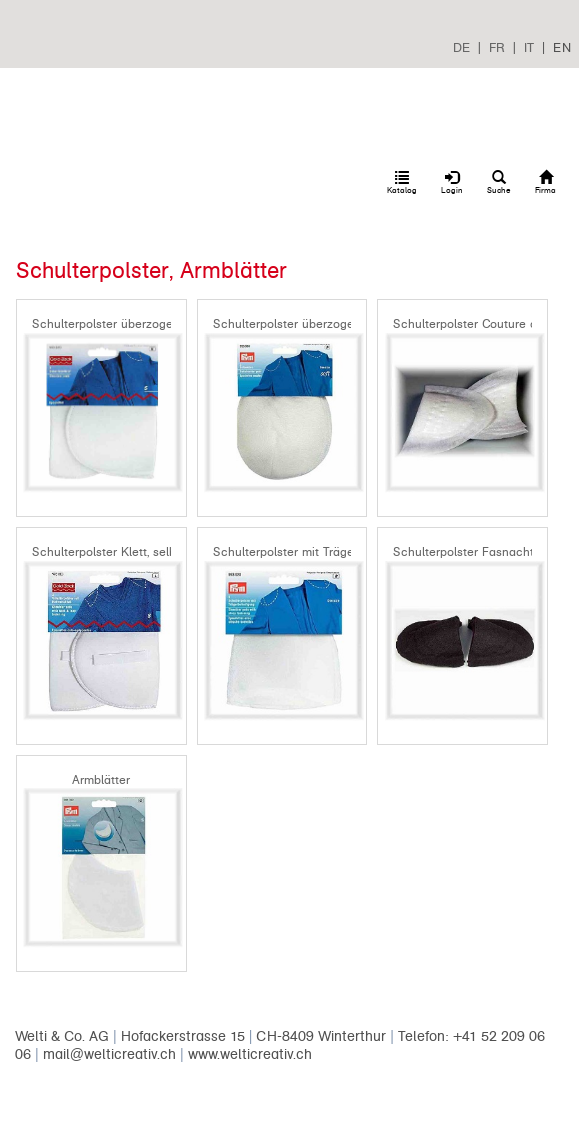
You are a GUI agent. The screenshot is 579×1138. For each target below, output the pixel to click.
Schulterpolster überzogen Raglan (308, 324)
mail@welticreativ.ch (109, 1054)
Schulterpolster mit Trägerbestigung (313, 552)
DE (461, 47)
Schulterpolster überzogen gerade (127, 324)
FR (497, 47)
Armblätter (101, 780)
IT (529, 47)
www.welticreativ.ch (250, 1054)
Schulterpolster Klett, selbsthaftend (130, 552)
